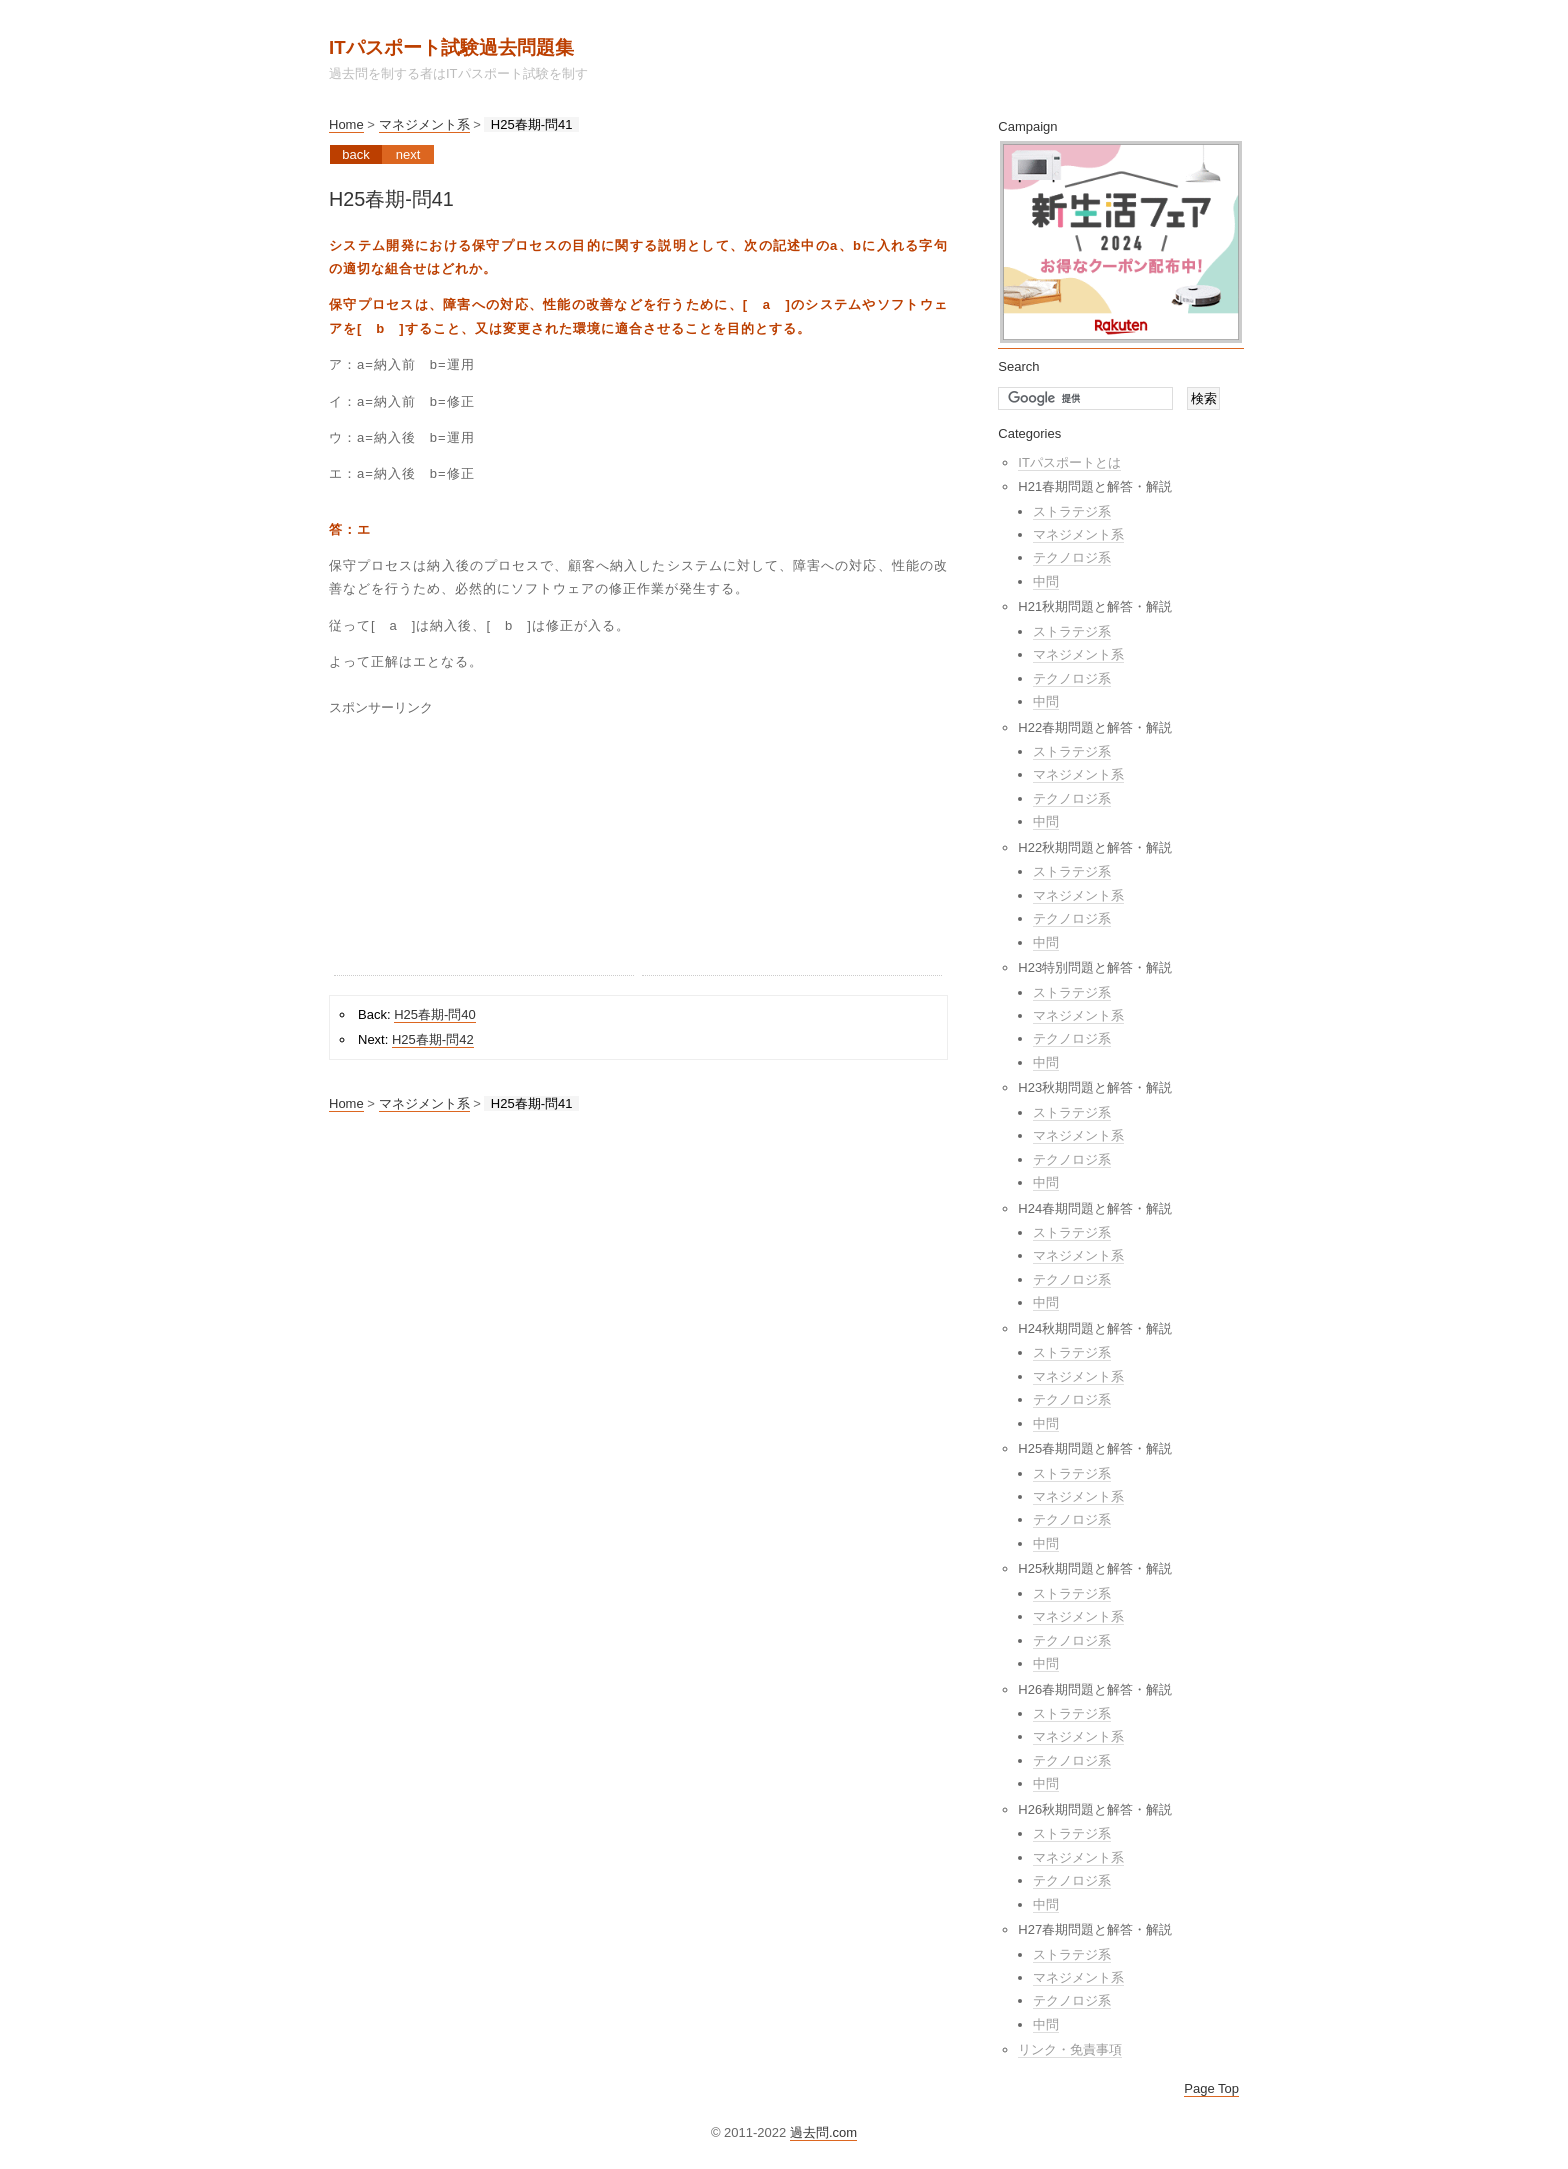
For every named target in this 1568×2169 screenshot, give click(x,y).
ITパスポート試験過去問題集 (451, 47)
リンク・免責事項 (1070, 2049)
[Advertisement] (484, 850)
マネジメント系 (424, 124)
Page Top (1211, 2088)
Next (408, 154)
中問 (1046, 581)
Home (346, 124)
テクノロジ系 (1072, 557)
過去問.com (823, 2132)
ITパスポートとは (1069, 462)
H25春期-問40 (435, 1014)
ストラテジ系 (1072, 511)
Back (355, 154)
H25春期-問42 (433, 1039)
